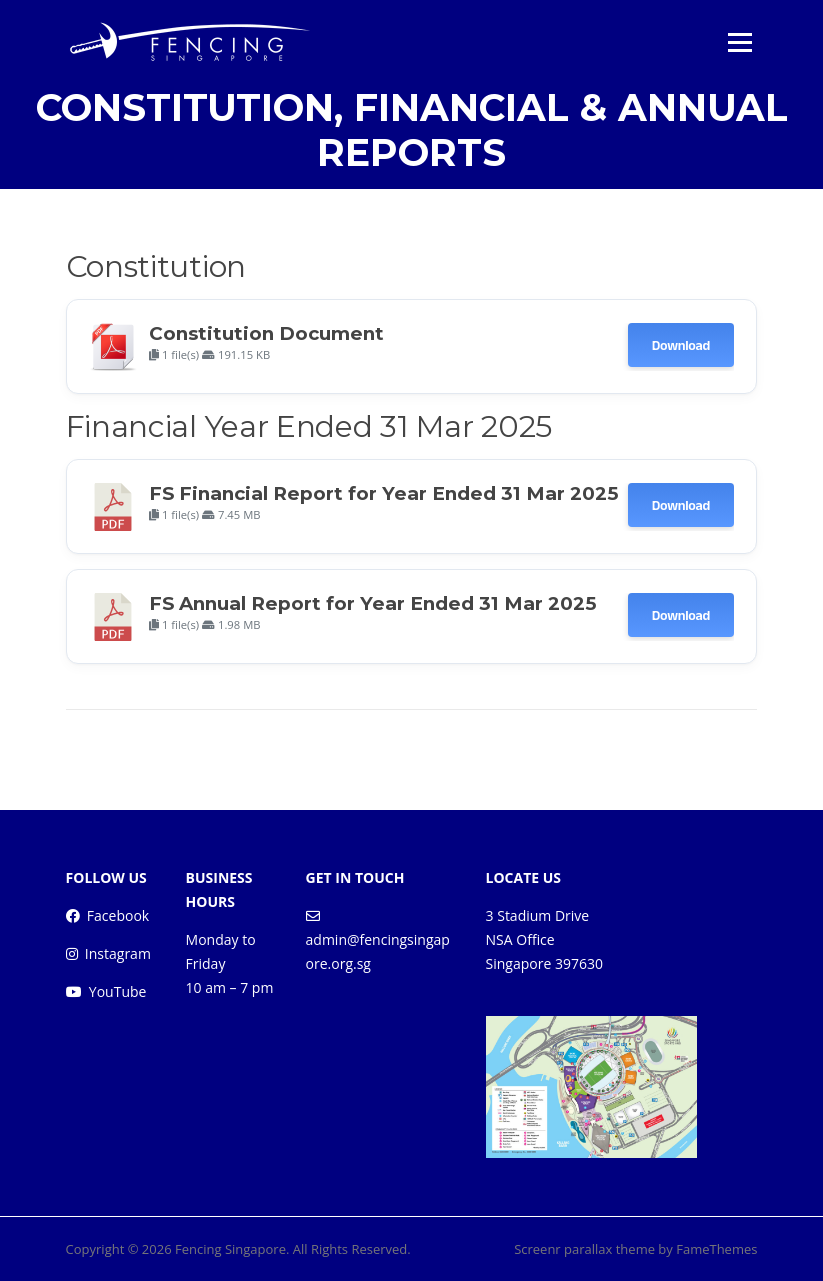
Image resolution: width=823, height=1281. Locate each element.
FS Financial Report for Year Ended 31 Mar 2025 (383, 493)
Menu (739, 42)
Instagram (118, 953)
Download (681, 345)
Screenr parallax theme (584, 1249)
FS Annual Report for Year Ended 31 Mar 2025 (372, 603)
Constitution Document (266, 333)
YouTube (118, 991)
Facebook (118, 915)
